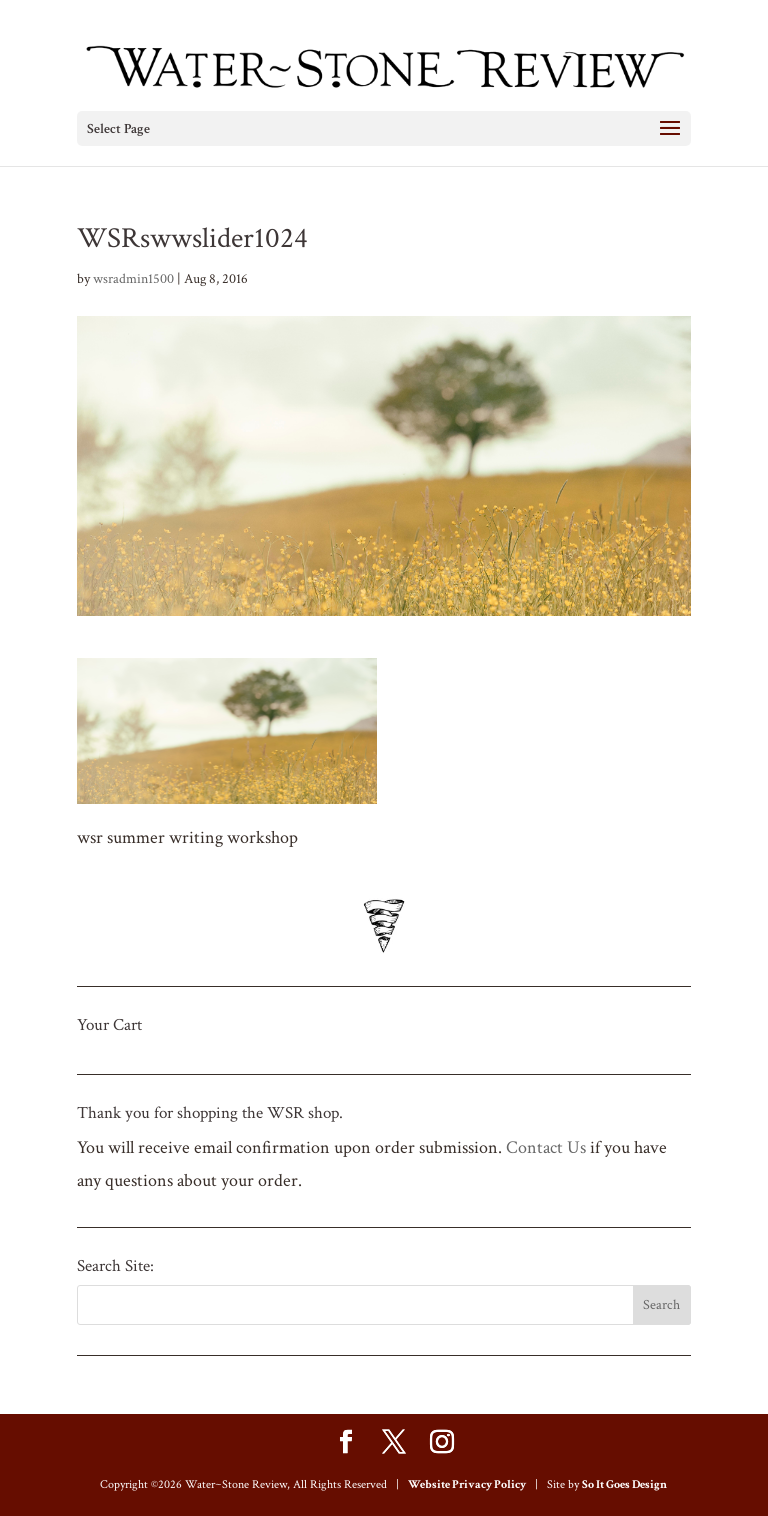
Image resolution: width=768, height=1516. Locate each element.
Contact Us (546, 1147)
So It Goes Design (624, 1484)
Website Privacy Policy (467, 1484)
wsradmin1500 (133, 279)
